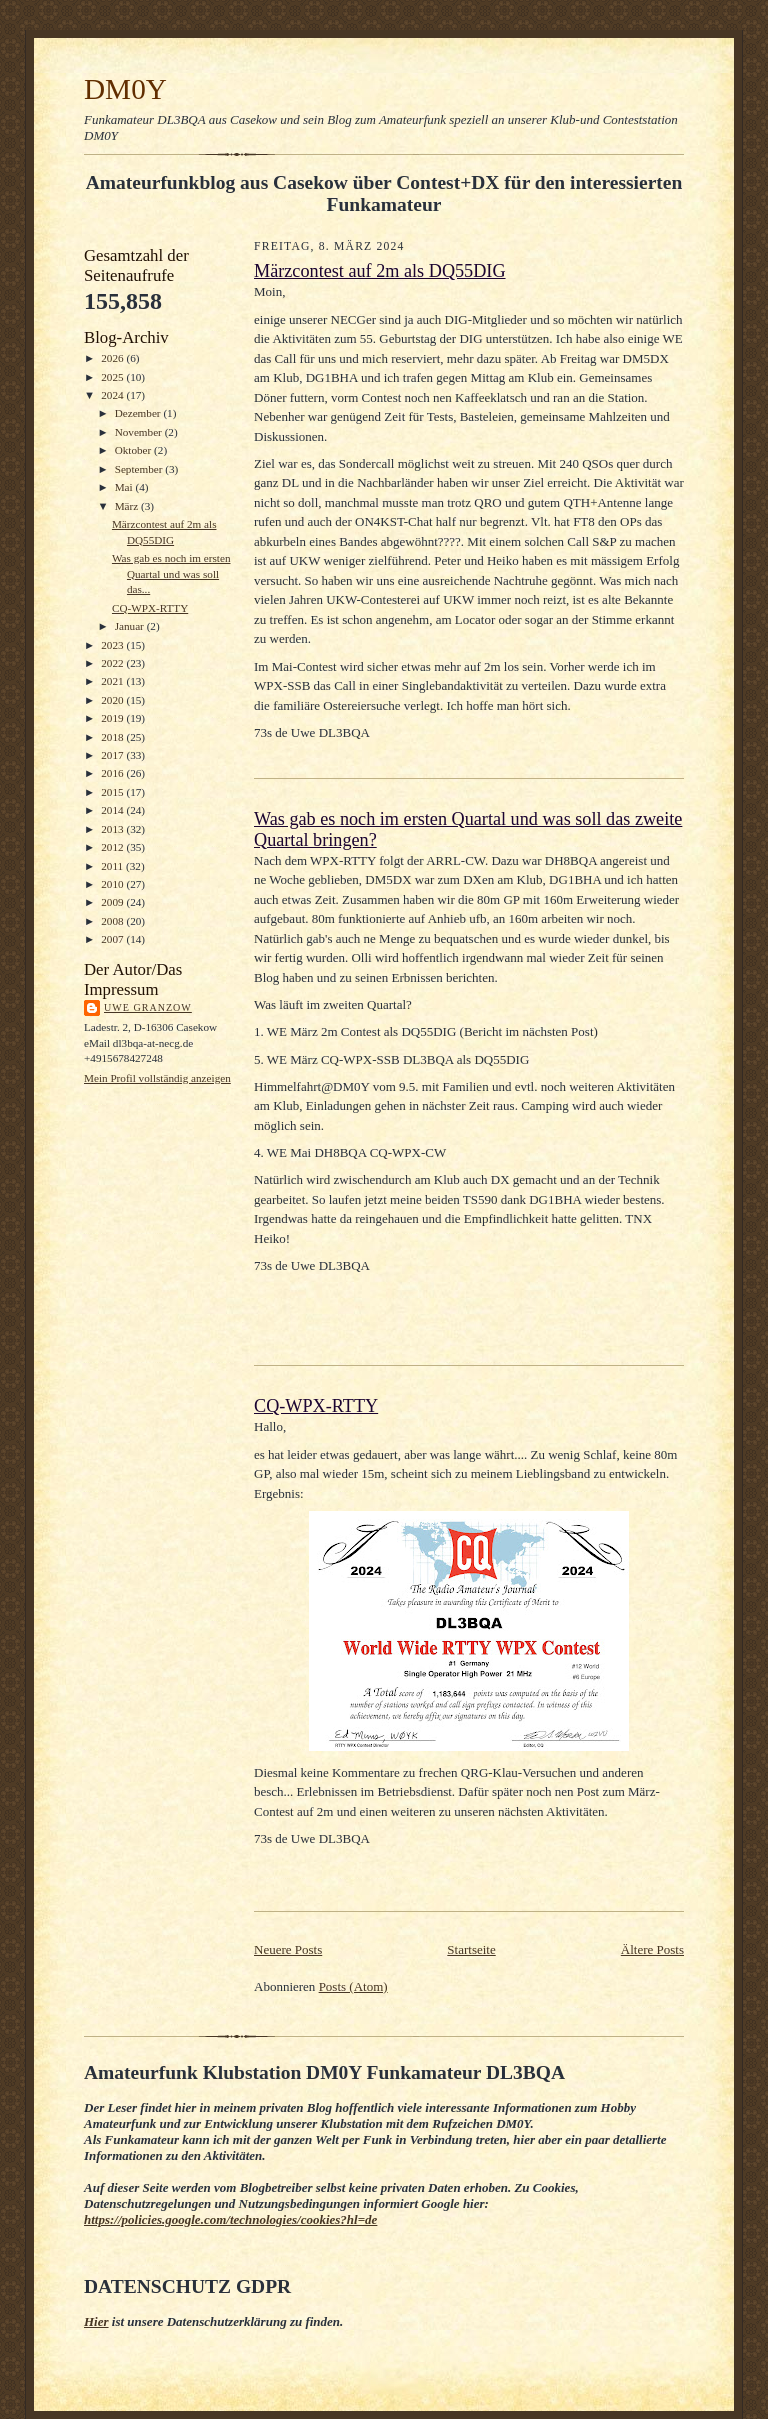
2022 (113, 663)
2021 (113, 681)
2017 (113, 755)
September (140, 469)
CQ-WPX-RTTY (150, 608)
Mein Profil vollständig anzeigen (157, 1078)
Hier (96, 2321)
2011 (113, 866)
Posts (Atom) (353, 1986)
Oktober (134, 450)
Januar (131, 626)
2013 (113, 829)
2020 (113, 700)
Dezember (139, 413)
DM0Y (125, 89)
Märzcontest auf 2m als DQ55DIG (380, 271)
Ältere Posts (652, 1949)
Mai (125, 487)
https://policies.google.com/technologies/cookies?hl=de (230, 2219)
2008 (113, 921)
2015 (113, 792)
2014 (113, 810)
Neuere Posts (288, 1949)
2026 (113, 358)
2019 (113, 718)
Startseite (471, 1949)
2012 (113, 847)
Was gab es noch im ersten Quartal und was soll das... (171, 573)
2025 (113, 377)
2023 (113, 645)
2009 (113, 902)
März (128, 506)
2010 (113, 884)
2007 (113, 939)
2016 (113, 773)
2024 (113, 395)
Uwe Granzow (148, 1007)
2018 (113, 737)
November (140, 432)
